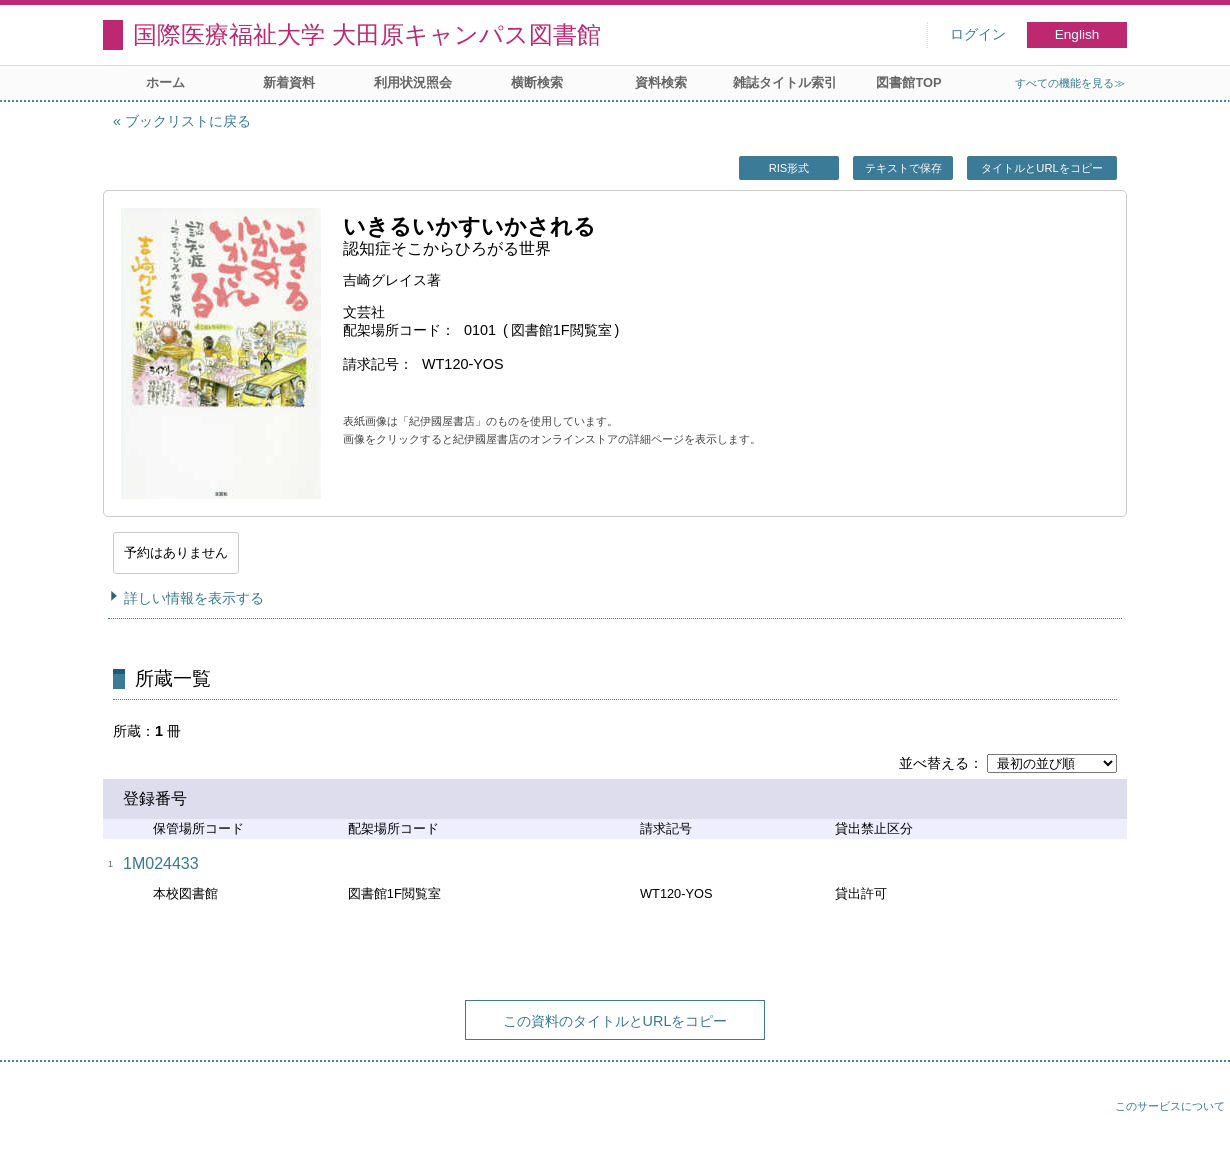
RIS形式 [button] (789, 168)
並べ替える (934, 763)
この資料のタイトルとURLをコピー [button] (615, 1021)
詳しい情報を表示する (194, 598)
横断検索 (537, 82)
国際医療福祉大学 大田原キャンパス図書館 (367, 34)
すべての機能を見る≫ (1070, 83)
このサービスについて (1170, 1106)
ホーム (165, 82)
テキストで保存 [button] (903, 168)
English (1077, 34)
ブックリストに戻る (188, 121)
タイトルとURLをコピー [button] (1041, 168)
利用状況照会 (413, 82)
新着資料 (289, 82)
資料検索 (661, 82)
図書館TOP (908, 82)
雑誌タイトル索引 (785, 82)
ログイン (978, 34)
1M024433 (161, 863)
